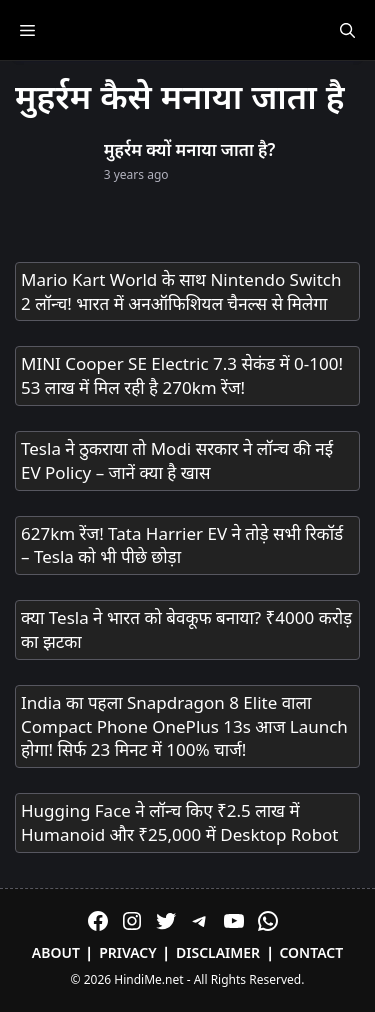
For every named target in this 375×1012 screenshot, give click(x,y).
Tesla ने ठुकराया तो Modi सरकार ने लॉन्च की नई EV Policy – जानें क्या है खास (177, 460)
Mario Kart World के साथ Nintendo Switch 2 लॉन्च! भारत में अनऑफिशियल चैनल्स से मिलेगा (181, 291)
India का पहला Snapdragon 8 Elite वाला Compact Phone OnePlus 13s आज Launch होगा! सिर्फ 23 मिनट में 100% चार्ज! (184, 726)
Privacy (128, 952)
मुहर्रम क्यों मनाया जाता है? (190, 149)
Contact (311, 952)
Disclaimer (218, 952)
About (56, 952)
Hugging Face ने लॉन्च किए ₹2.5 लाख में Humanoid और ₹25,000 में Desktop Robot (180, 822)
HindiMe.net (148, 979)
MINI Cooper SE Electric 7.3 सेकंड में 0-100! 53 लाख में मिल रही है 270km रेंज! (182, 375)
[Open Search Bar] (347, 30)
